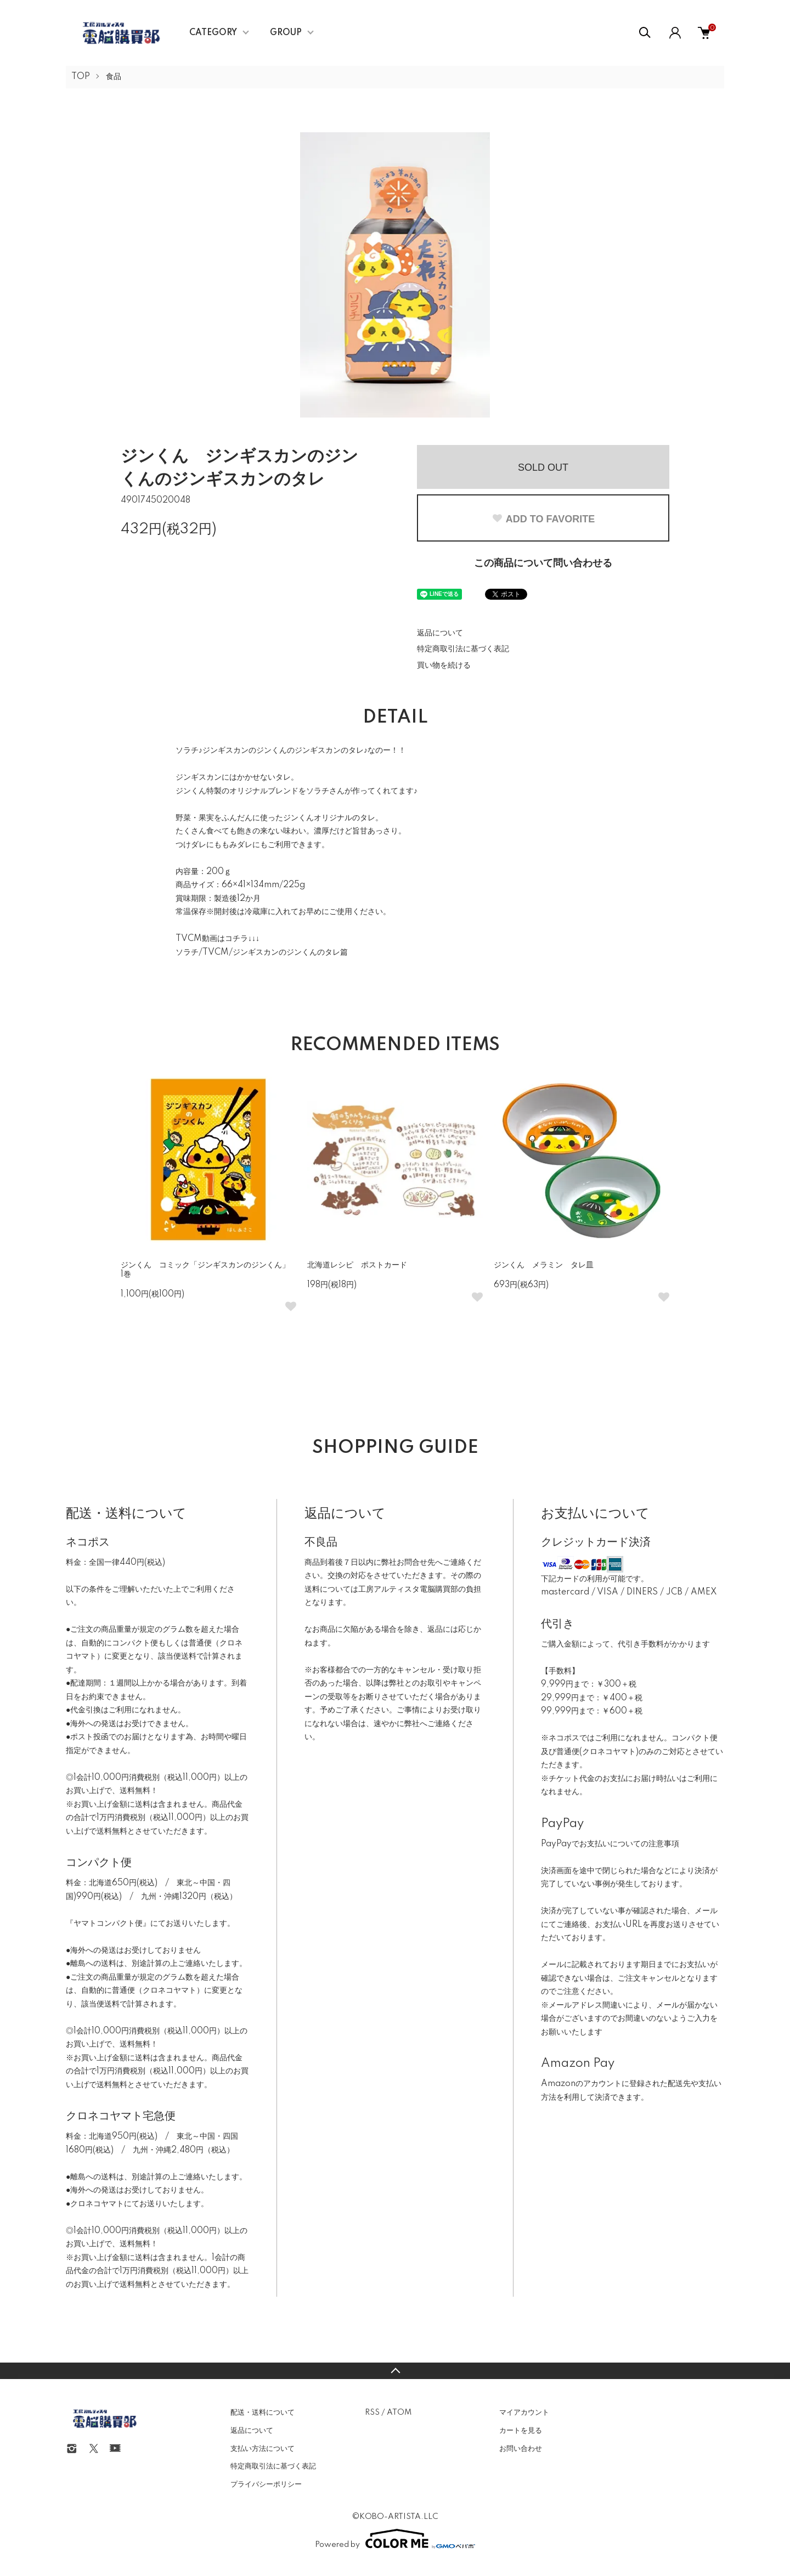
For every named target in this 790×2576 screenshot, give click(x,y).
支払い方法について (262, 2449)
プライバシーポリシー (266, 2484)
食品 (113, 76)
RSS (372, 2412)
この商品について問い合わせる (543, 563)
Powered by (395, 2539)
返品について (440, 633)
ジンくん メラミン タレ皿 (544, 1265)
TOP (80, 76)
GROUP (286, 33)
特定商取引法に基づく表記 (463, 649)
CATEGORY (213, 33)
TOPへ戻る (395, 2371)
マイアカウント (524, 2412)
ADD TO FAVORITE (543, 519)
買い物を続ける (444, 665)
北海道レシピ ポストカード (357, 1265)
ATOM (399, 2412)
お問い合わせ (520, 2449)
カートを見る (520, 2430)
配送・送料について (262, 2412)
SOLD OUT (543, 467)
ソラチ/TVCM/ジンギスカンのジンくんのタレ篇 (262, 952)
